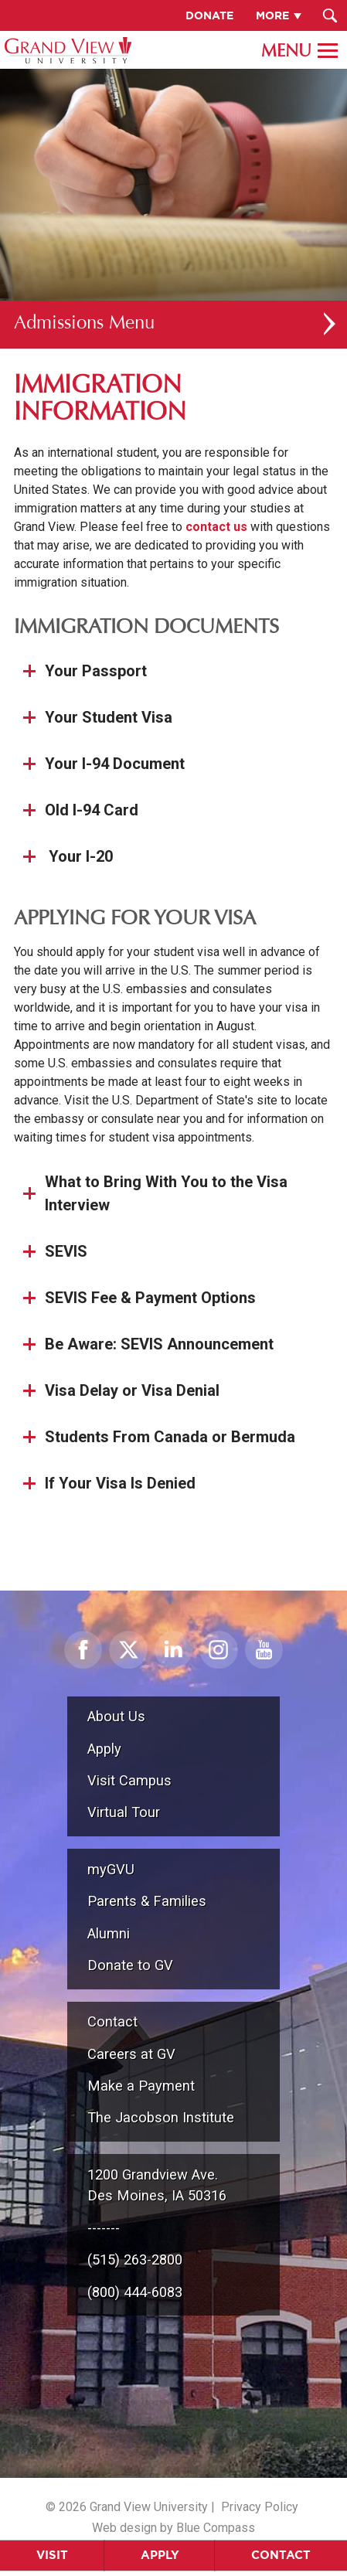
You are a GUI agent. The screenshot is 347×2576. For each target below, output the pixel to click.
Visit (52, 2554)
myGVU (110, 1869)
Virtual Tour (123, 1812)
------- (103, 2228)
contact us (216, 526)
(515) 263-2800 (134, 2259)
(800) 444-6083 (134, 2292)
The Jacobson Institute (160, 2117)
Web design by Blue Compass (173, 2527)
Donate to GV (130, 1965)
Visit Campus (129, 1780)
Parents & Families (146, 1901)
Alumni (108, 1933)
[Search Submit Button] (329, 15)
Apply (160, 2554)
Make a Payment (141, 2085)
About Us (116, 1716)
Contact (112, 2021)
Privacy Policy (259, 2506)
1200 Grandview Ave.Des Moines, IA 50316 (156, 2185)
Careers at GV (131, 2054)
